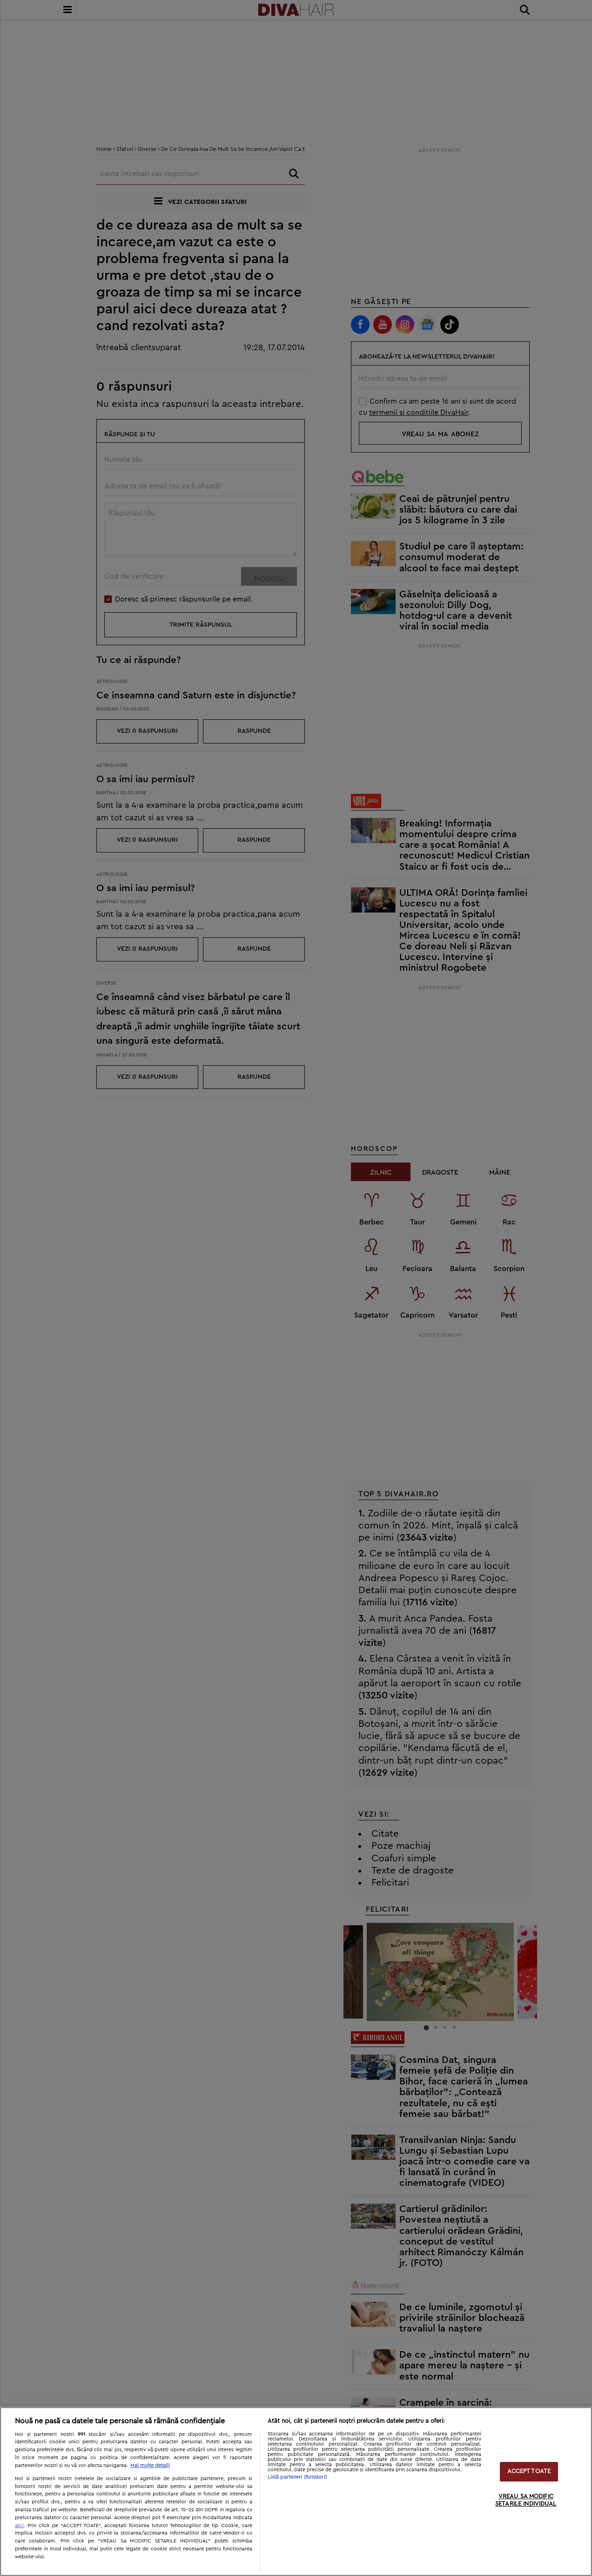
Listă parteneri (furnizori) (297, 2477)
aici (19, 2525)
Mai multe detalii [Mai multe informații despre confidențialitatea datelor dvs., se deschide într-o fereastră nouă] (150, 2465)
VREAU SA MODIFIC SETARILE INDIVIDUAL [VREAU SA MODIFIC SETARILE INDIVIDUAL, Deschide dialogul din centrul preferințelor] (525, 2500)
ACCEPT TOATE (529, 2472)
